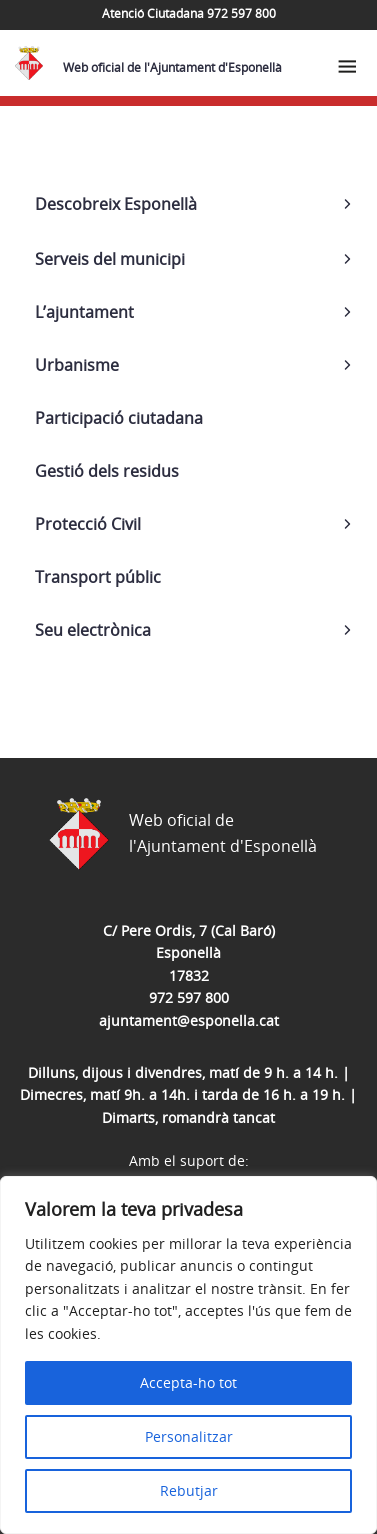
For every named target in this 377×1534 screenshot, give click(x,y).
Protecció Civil (88, 524)
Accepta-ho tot (188, 1382)
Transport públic (98, 577)
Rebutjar (189, 1490)
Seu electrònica (93, 630)
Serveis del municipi (110, 259)
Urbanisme (77, 365)
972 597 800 (189, 997)
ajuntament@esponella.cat (189, 1020)
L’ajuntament (84, 312)
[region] (188, 1355)
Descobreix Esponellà (116, 204)
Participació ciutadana (119, 418)
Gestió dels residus (107, 471)
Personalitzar (189, 1436)
